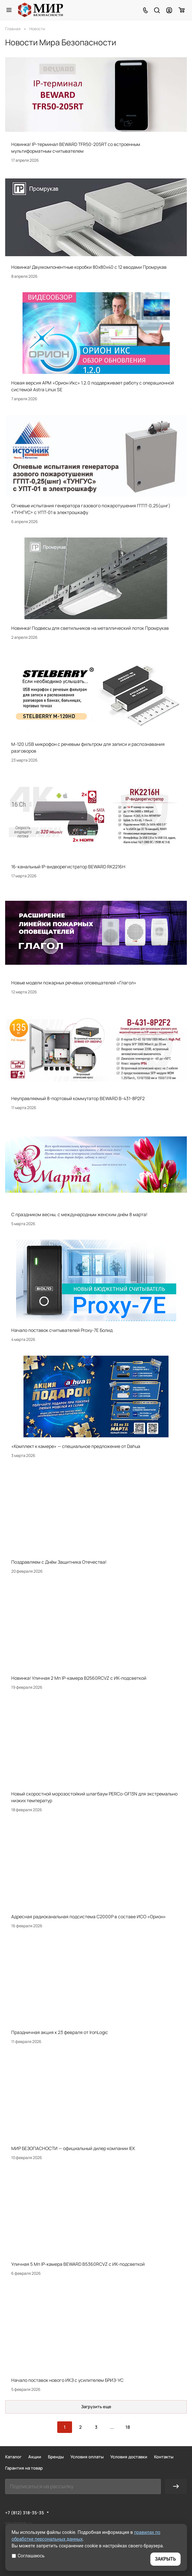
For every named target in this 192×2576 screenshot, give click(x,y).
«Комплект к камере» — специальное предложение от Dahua (75, 1446)
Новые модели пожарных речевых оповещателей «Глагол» (73, 983)
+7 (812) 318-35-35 (24, 2512)
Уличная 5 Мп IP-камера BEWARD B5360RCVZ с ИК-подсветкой (78, 2264)
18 (127, 2427)
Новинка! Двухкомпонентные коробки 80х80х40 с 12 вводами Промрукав (89, 267)
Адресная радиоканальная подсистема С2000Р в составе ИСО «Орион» (88, 1916)
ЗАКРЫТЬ (165, 2559)
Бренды (56, 2457)
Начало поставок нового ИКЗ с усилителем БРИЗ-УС (67, 2380)
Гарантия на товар (24, 2468)
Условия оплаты (87, 2457)
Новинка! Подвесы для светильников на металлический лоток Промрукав (90, 628)
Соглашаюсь (28, 2555)
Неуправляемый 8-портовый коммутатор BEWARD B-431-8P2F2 (78, 1098)
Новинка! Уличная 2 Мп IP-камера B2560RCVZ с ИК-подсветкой (78, 1678)
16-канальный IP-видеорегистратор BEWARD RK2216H (68, 866)
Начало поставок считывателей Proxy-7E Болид (62, 1330)
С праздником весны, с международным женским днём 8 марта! (79, 1214)
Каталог (13, 2457)
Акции (34, 2457)
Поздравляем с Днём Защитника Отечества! (58, 1562)
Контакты (163, 2457)
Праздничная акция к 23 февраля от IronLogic (59, 2032)
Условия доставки (128, 2457)
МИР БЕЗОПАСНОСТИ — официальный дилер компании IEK (73, 2148)
